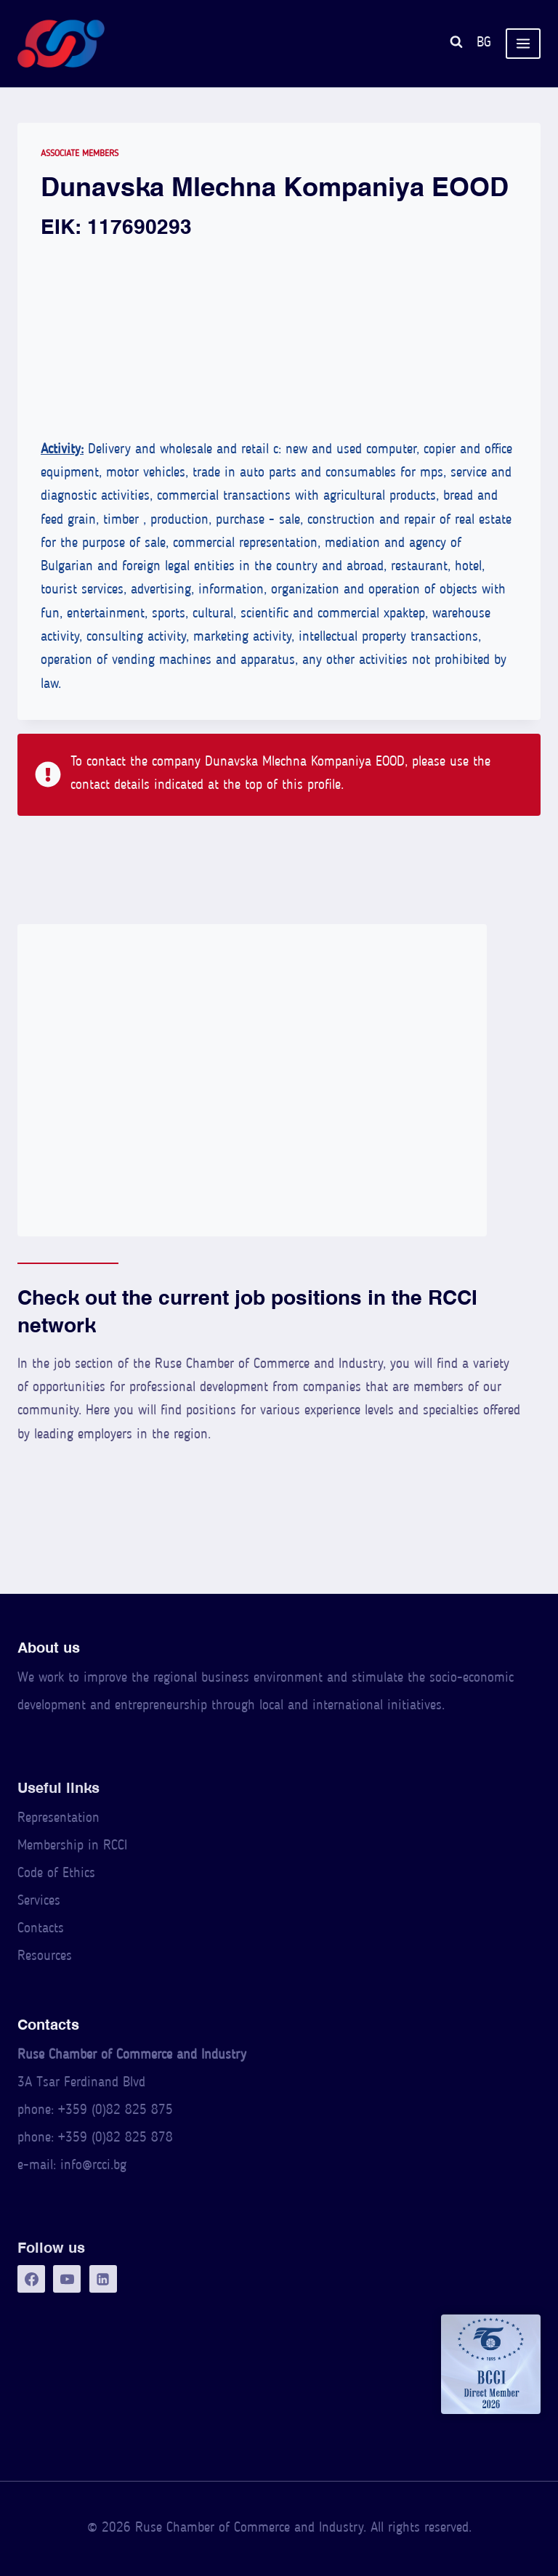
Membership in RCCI (72, 1846)
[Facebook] (31, 2279)
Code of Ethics (56, 1874)
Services (38, 1901)
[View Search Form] (456, 44)
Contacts (40, 1929)
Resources (44, 1957)
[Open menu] (523, 44)
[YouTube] (67, 2279)
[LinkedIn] (103, 2279)
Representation (58, 1819)
